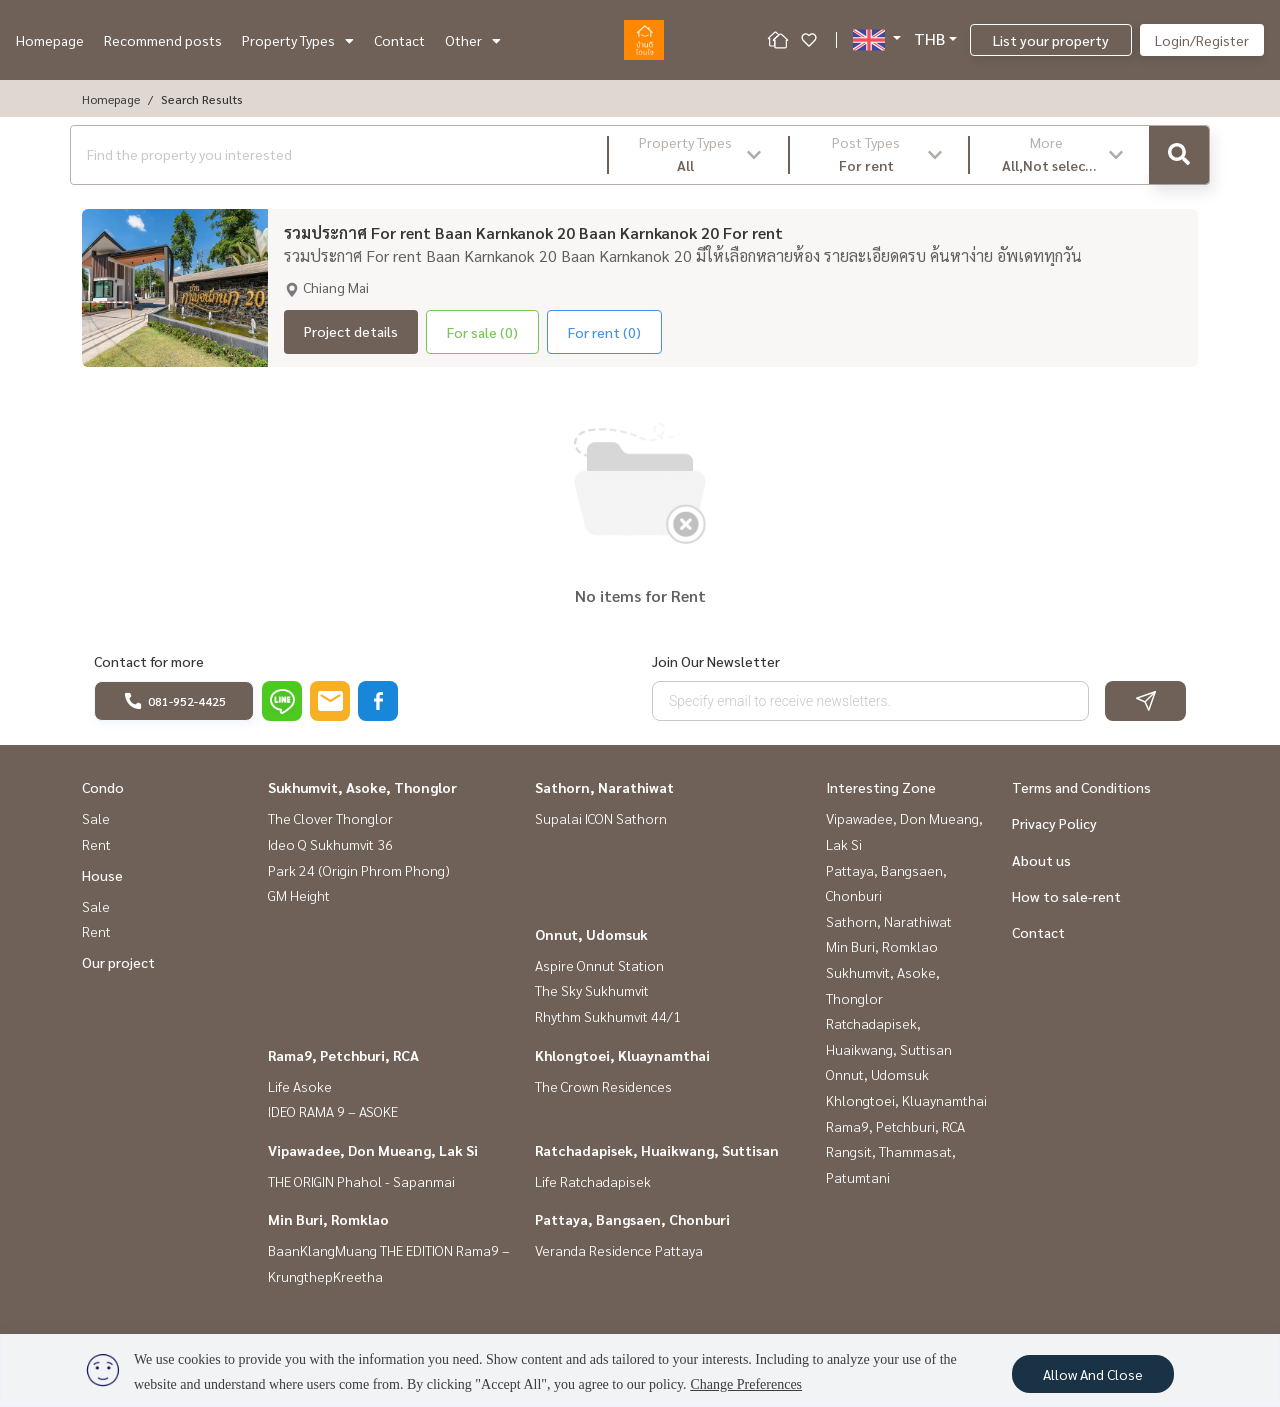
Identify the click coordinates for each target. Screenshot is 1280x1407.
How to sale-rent (1066, 896)
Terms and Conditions (1081, 787)
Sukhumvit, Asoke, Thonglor (362, 787)
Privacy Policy (1054, 823)
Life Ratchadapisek (593, 1181)
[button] (698, 155)
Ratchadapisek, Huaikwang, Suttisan (657, 1150)
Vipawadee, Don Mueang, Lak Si (373, 1150)
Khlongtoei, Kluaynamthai (622, 1055)
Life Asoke (300, 1086)
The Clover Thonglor (330, 818)
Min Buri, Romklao (328, 1219)
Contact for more (149, 661)
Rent (96, 844)
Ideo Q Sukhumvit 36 (330, 844)
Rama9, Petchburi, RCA (343, 1055)
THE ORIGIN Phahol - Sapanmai (361, 1181)
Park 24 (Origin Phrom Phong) (359, 870)
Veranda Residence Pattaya (619, 1250)
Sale (96, 818)
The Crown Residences (603, 1086)
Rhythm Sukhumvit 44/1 (608, 1016)
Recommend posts (163, 40)
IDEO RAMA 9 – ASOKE (333, 1111)
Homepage (50, 40)
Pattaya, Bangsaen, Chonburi (632, 1219)
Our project (118, 962)
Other (473, 40)
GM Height (299, 895)
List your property (1051, 40)
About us (1041, 860)
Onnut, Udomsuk (591, 934)
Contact (399, 40)
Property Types (298, 40)
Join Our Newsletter (716, 661)
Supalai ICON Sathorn (601, 818)
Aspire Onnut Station (599, 965)
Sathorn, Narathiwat (604, 787)
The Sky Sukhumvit (592, 990)
